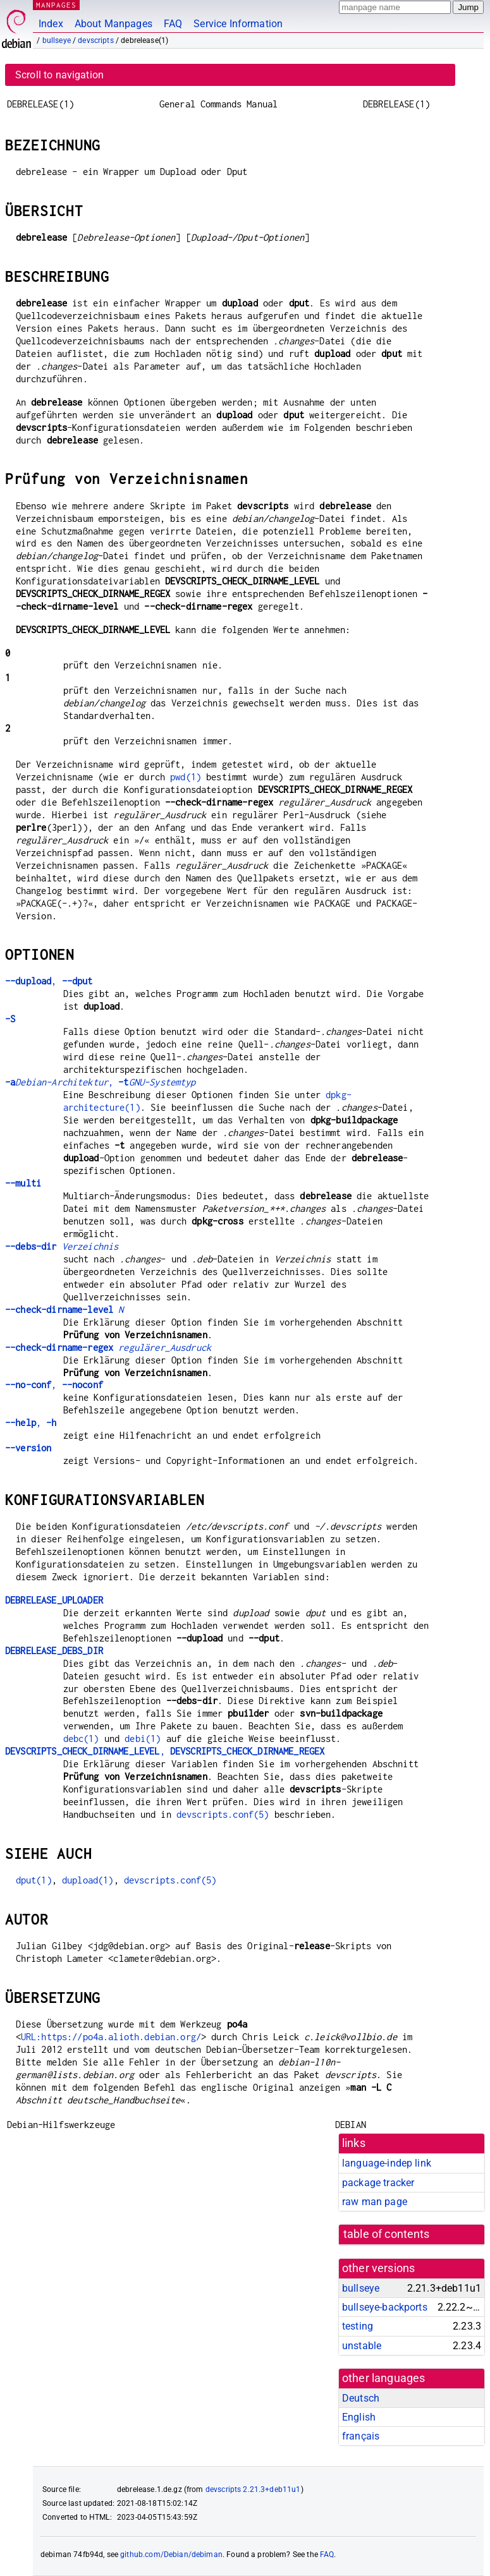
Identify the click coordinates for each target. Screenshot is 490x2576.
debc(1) (81, 1738)
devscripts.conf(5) (222, 1814)
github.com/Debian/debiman (171, 2554)
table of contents (386, 2234)
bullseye (56, 40)
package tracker (378, 2183)
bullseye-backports (384, 2307)
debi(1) (143, 1738)
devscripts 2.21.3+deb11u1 (253, 2489)
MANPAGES (56, 5)
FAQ (173, 24)
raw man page (374, 2202)
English (359, 2417)
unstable (361, 2346)
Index (51, 24)
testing (357, 2326)
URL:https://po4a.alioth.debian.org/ (111, 2036)
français (360, 2436)
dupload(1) (88, 1880)
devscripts (96, 40)
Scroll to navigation (59, 75)
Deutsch (360, 2398)
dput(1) (34, 1880)
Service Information (238, 24)
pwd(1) (185, 776)
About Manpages (113, 24)
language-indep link (386, 2163)
